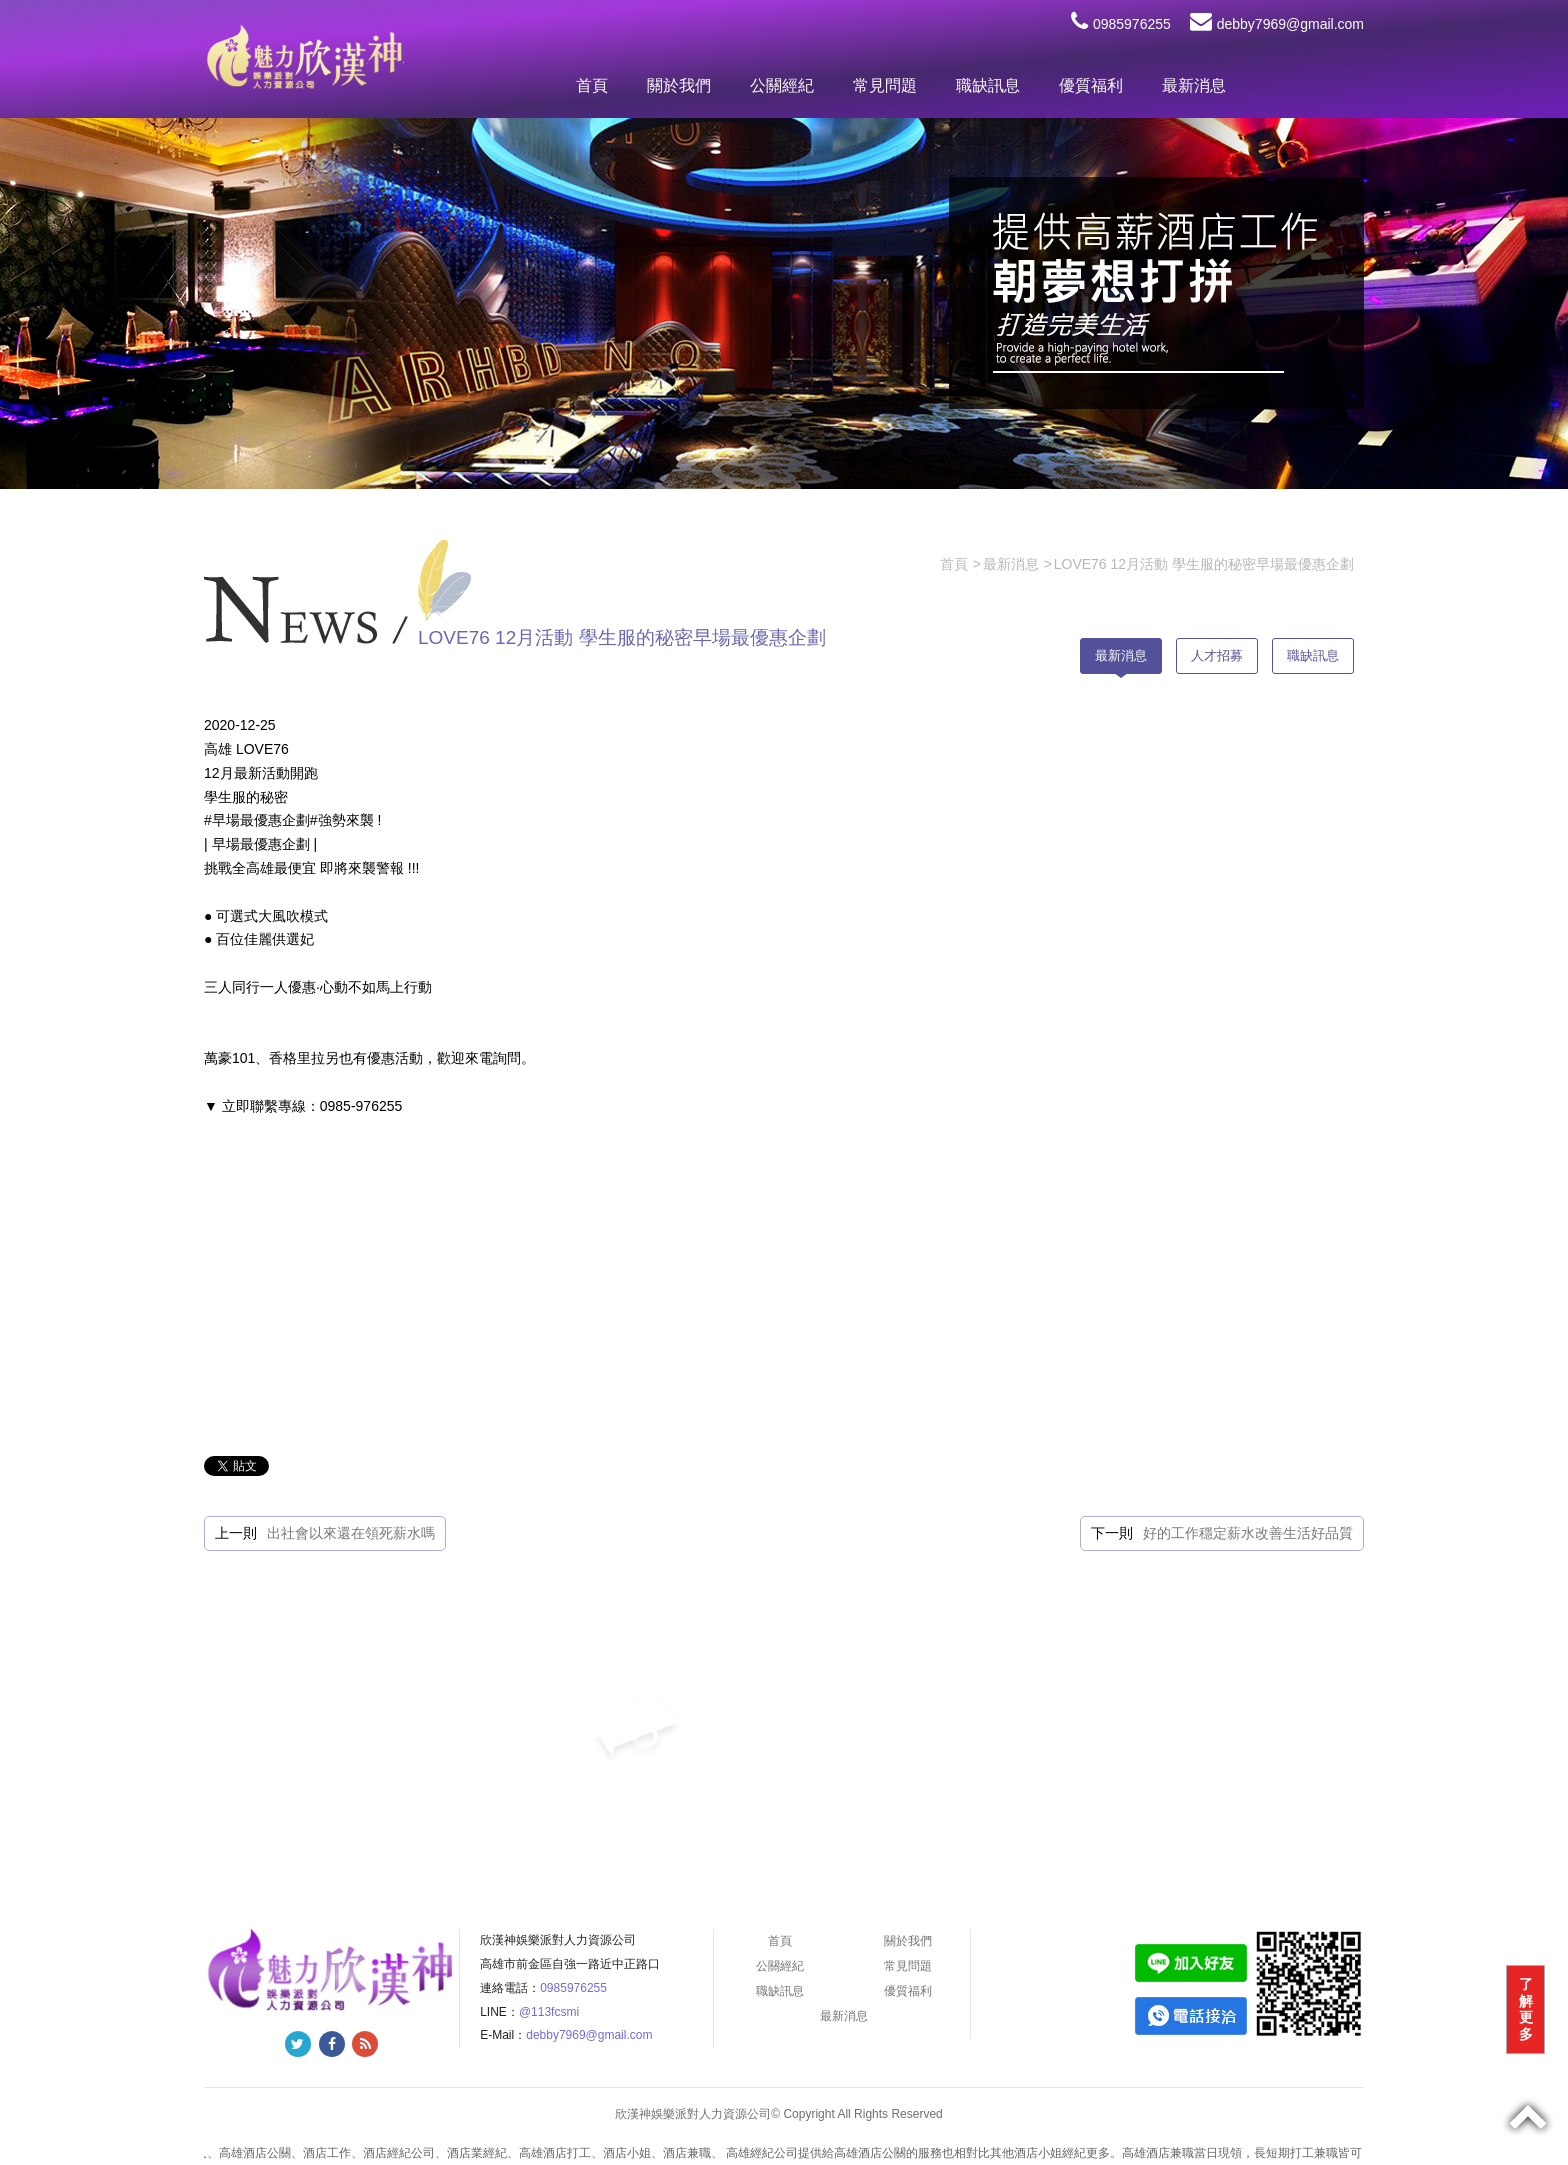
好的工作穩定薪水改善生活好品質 (1248, 1533)
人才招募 (1217, 655)
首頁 (592, 85)
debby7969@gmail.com (1277, 24)
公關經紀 (782, 85)
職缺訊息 (988, 85)
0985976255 (1121, 24)
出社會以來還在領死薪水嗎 (351, 1533)
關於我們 (679, 85)
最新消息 (1194, 85)
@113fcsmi (549, 2012)
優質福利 (1091, 85)
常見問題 (885, 85)
